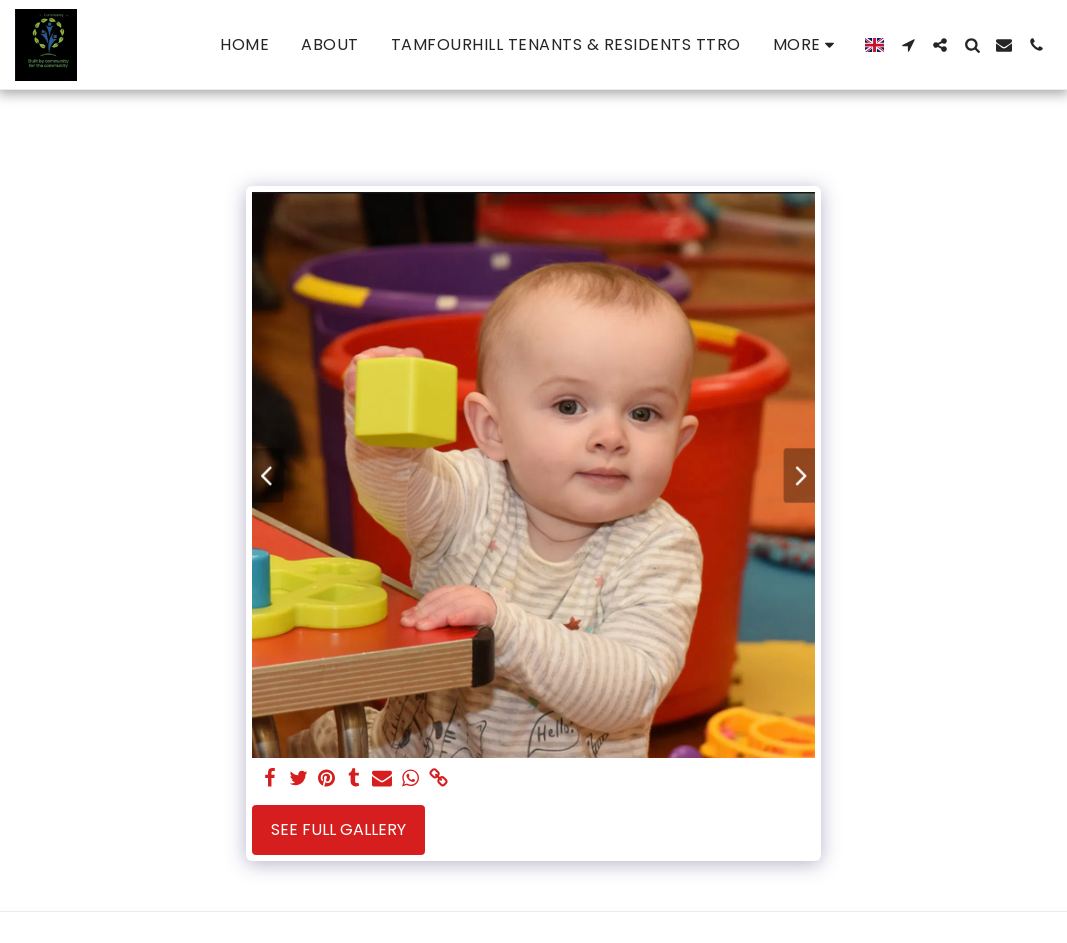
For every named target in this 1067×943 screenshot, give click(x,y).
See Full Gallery (338, 829)
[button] (908, 45)
